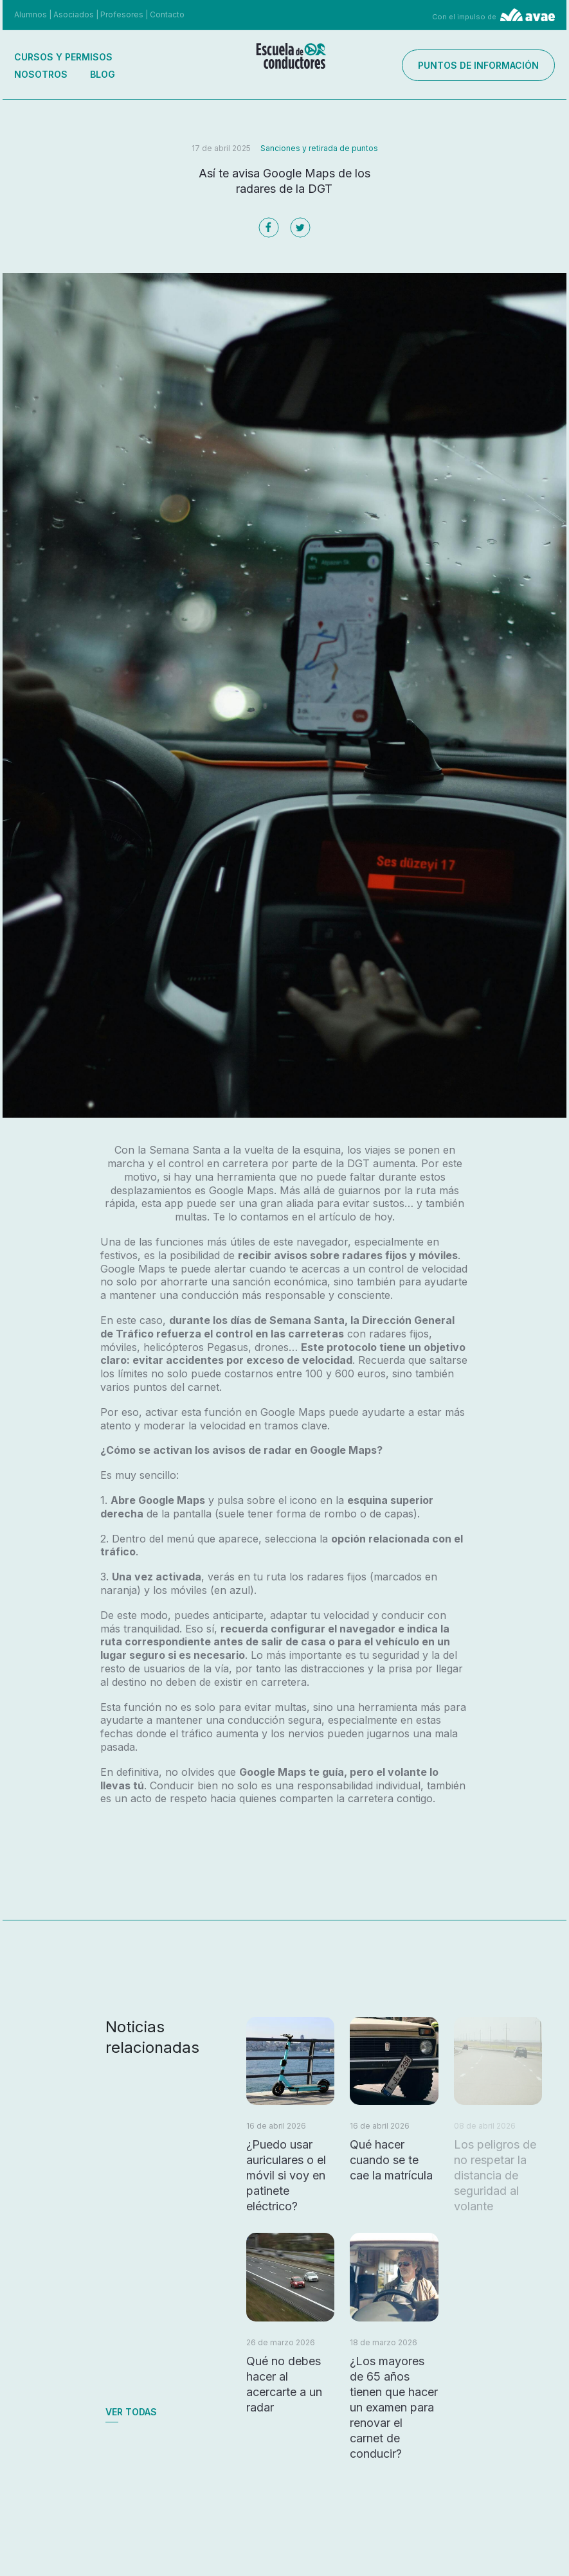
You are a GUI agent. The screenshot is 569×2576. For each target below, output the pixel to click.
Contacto (167, 14)
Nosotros (41, 74)
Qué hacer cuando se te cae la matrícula (391, 2160)
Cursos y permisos (63, 56)
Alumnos (30, 14)
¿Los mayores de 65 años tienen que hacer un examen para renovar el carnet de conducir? (394, 2407)
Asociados (73, 14)
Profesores (121, 14)
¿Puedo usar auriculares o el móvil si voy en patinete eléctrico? (286, 2175)
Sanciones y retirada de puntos (319, 148)
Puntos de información (478, 65)
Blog (102, 74)
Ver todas (131, 2411)
